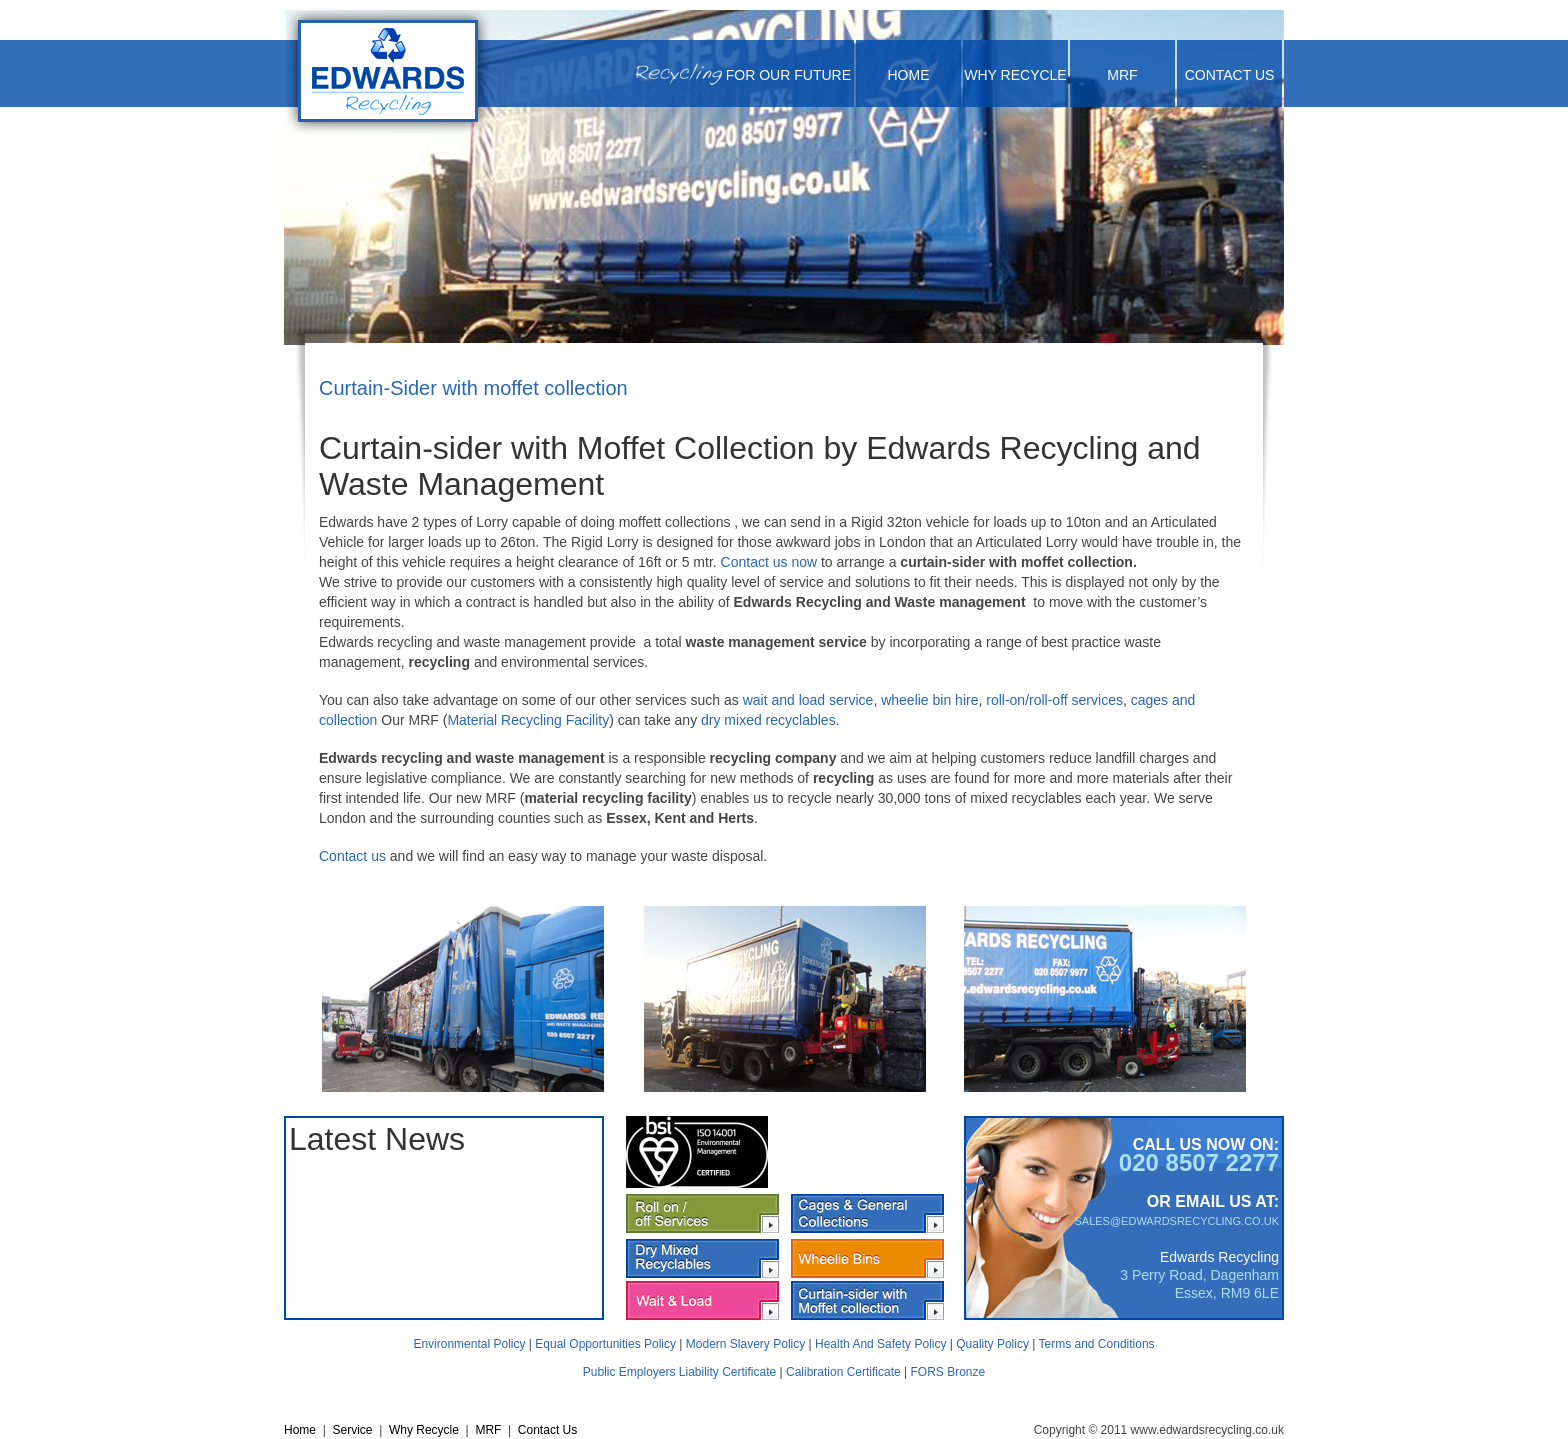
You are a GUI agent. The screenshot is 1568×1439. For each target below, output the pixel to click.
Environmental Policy (469, 1344)
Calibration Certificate (843, 1372)
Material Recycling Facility (528, 720)
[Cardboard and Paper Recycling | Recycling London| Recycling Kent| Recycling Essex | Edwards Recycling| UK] (388, 73)
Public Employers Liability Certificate (679, 1372)
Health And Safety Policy (880, 1344)
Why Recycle (1015, 75)
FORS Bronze (948, 1372)
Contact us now (769, 562)
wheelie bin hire (929, 700)
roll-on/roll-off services (1054, 700)
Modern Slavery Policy (745, 1344)
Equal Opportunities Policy (605, 1344)
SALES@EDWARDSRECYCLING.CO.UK (1176, 1221)
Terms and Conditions (1097, 1344)
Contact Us (1230, 75)
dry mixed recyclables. (772, 720)
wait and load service (808, 700)
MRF (1122, 75)
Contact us (352, 856)
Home (909, 75)
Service (352, 1430)
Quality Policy (992, 1344)
